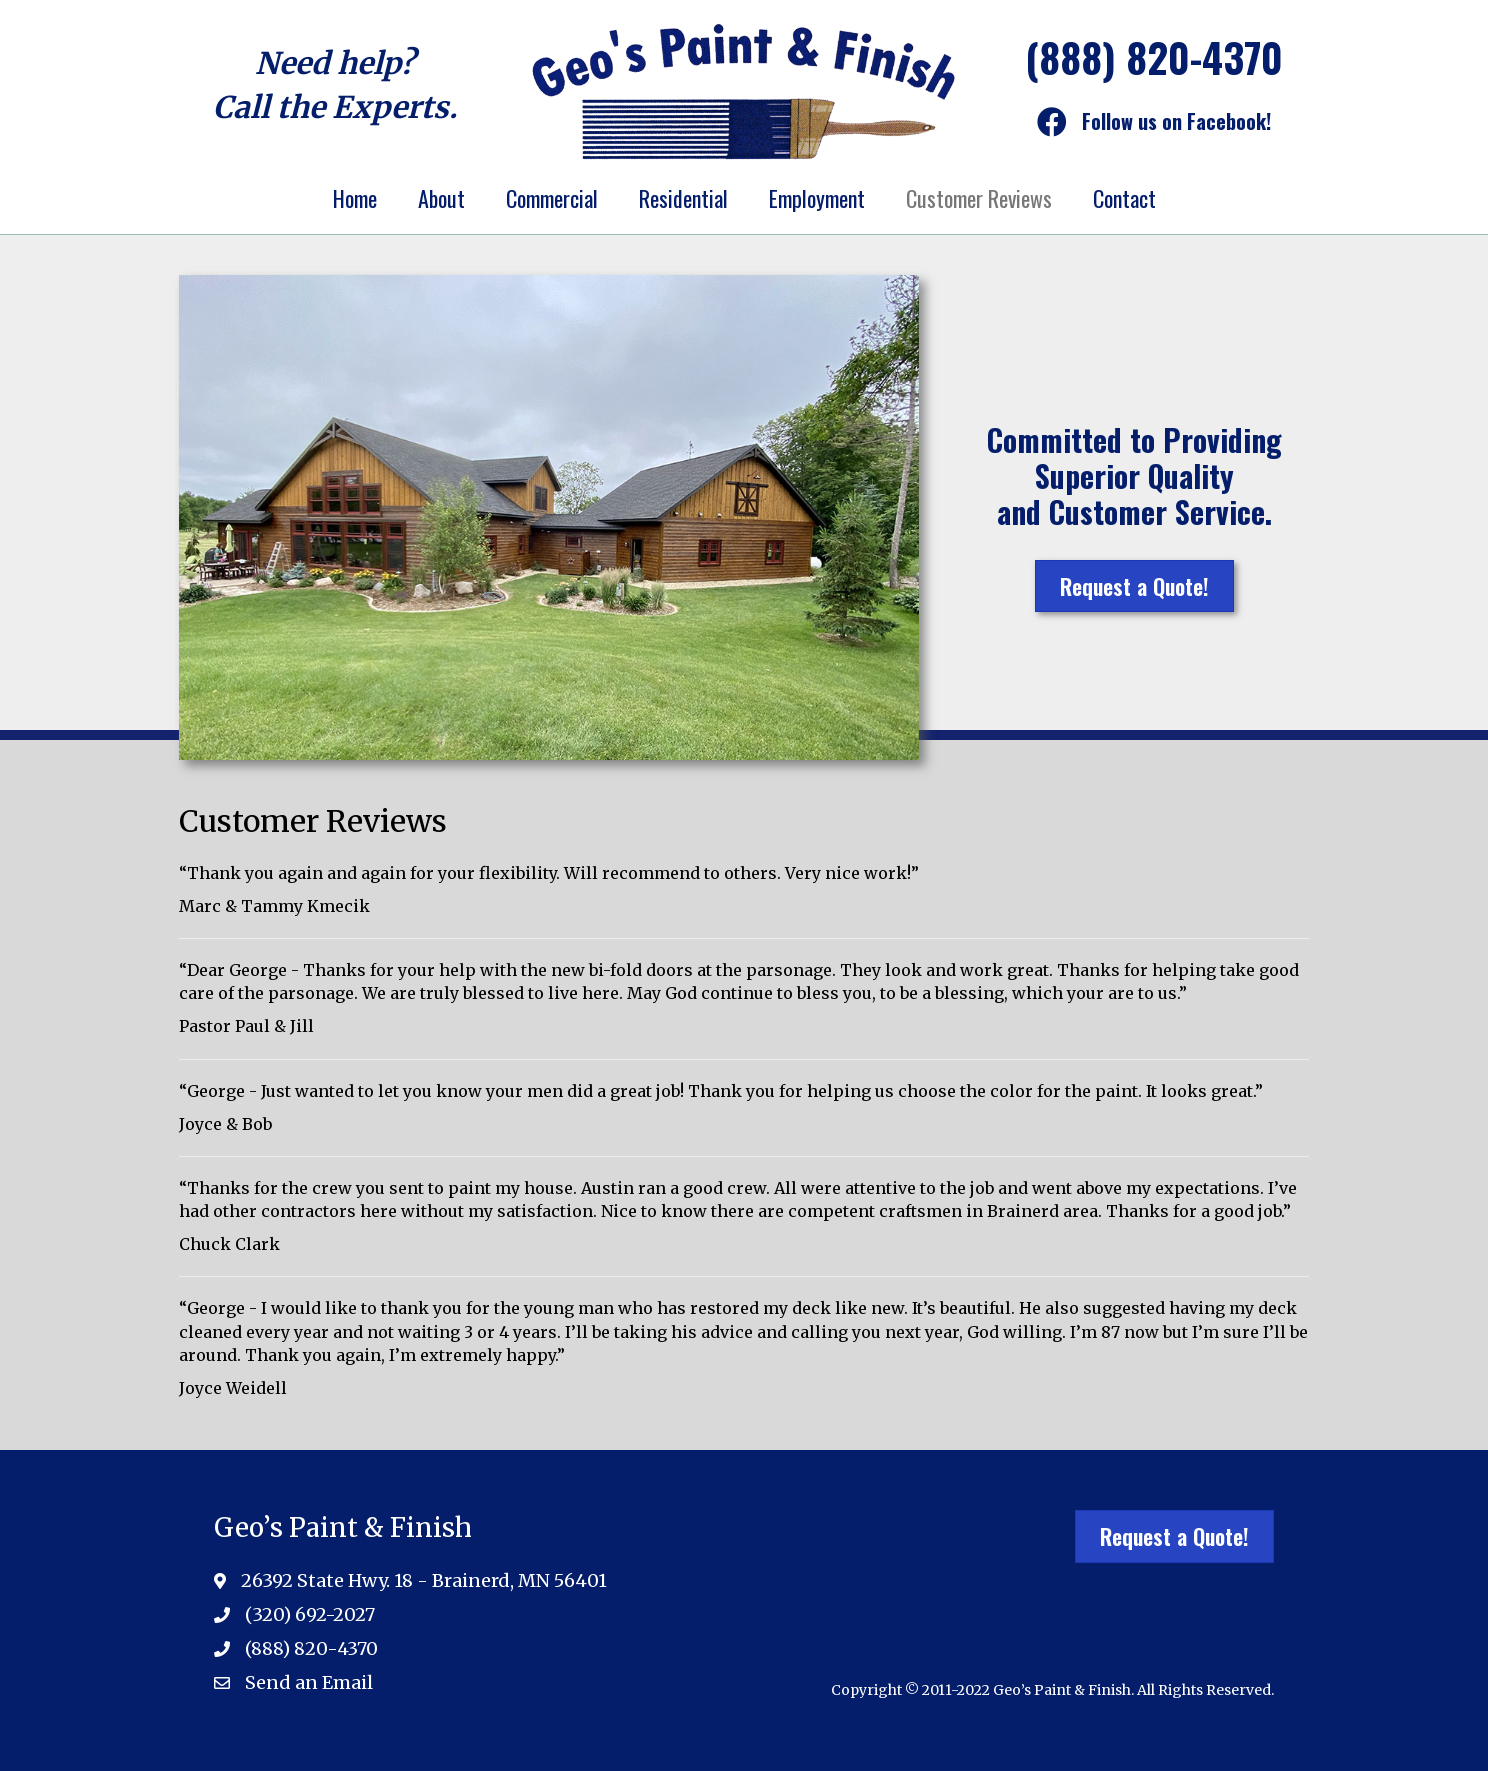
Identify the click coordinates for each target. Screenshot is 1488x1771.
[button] (1134, 586)
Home (355, 198)
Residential (683, 198)
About (441, 198)
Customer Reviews (979, 198)
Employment (817, 198)
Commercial (552, 198)
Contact (1124, 198)
